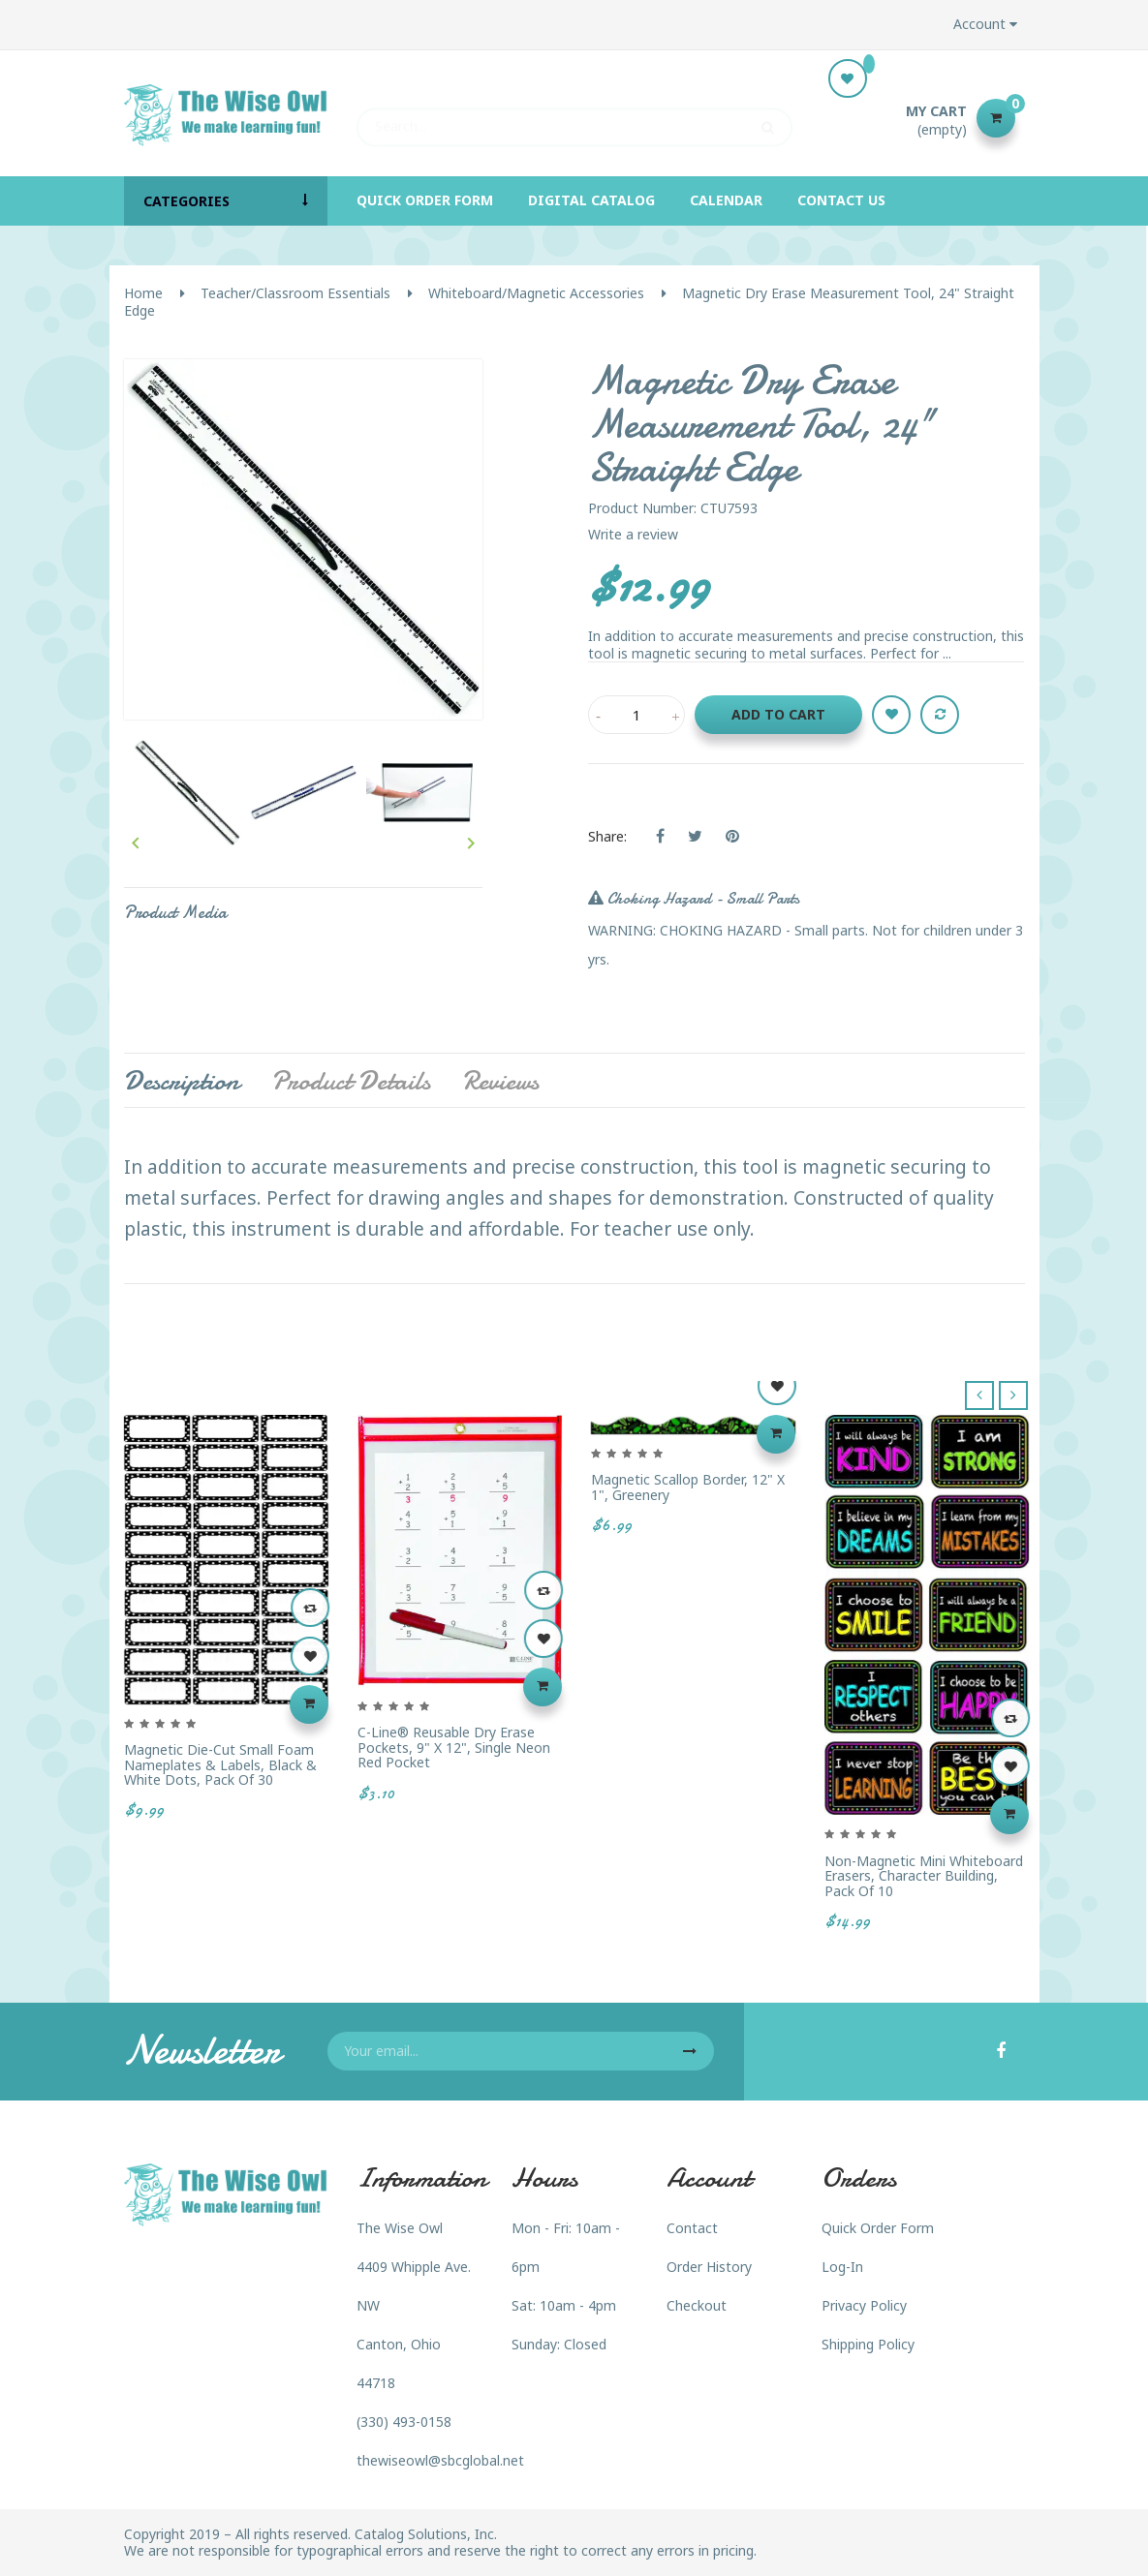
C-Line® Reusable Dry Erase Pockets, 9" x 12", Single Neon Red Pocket (453, 1747)
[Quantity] (636, 714)
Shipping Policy (868, 2344)
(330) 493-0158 (404, 2421)
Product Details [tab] (350, 1080)
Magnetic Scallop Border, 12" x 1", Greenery (688, 1487)
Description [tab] (181, 1080)
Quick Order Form (878, 2228)
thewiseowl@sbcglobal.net (440, 2460)
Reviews (500, 1080)
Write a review (633, 534)
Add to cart (778, 714)
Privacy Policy (864, 2305)
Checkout (697, 2305)
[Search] (574, 118)
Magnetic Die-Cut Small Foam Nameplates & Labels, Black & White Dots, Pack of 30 (220, 1764)
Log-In (842, 2266)
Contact (692, 2228)
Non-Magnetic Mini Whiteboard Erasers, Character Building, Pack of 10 (923, 1876)
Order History (709, 2266)
